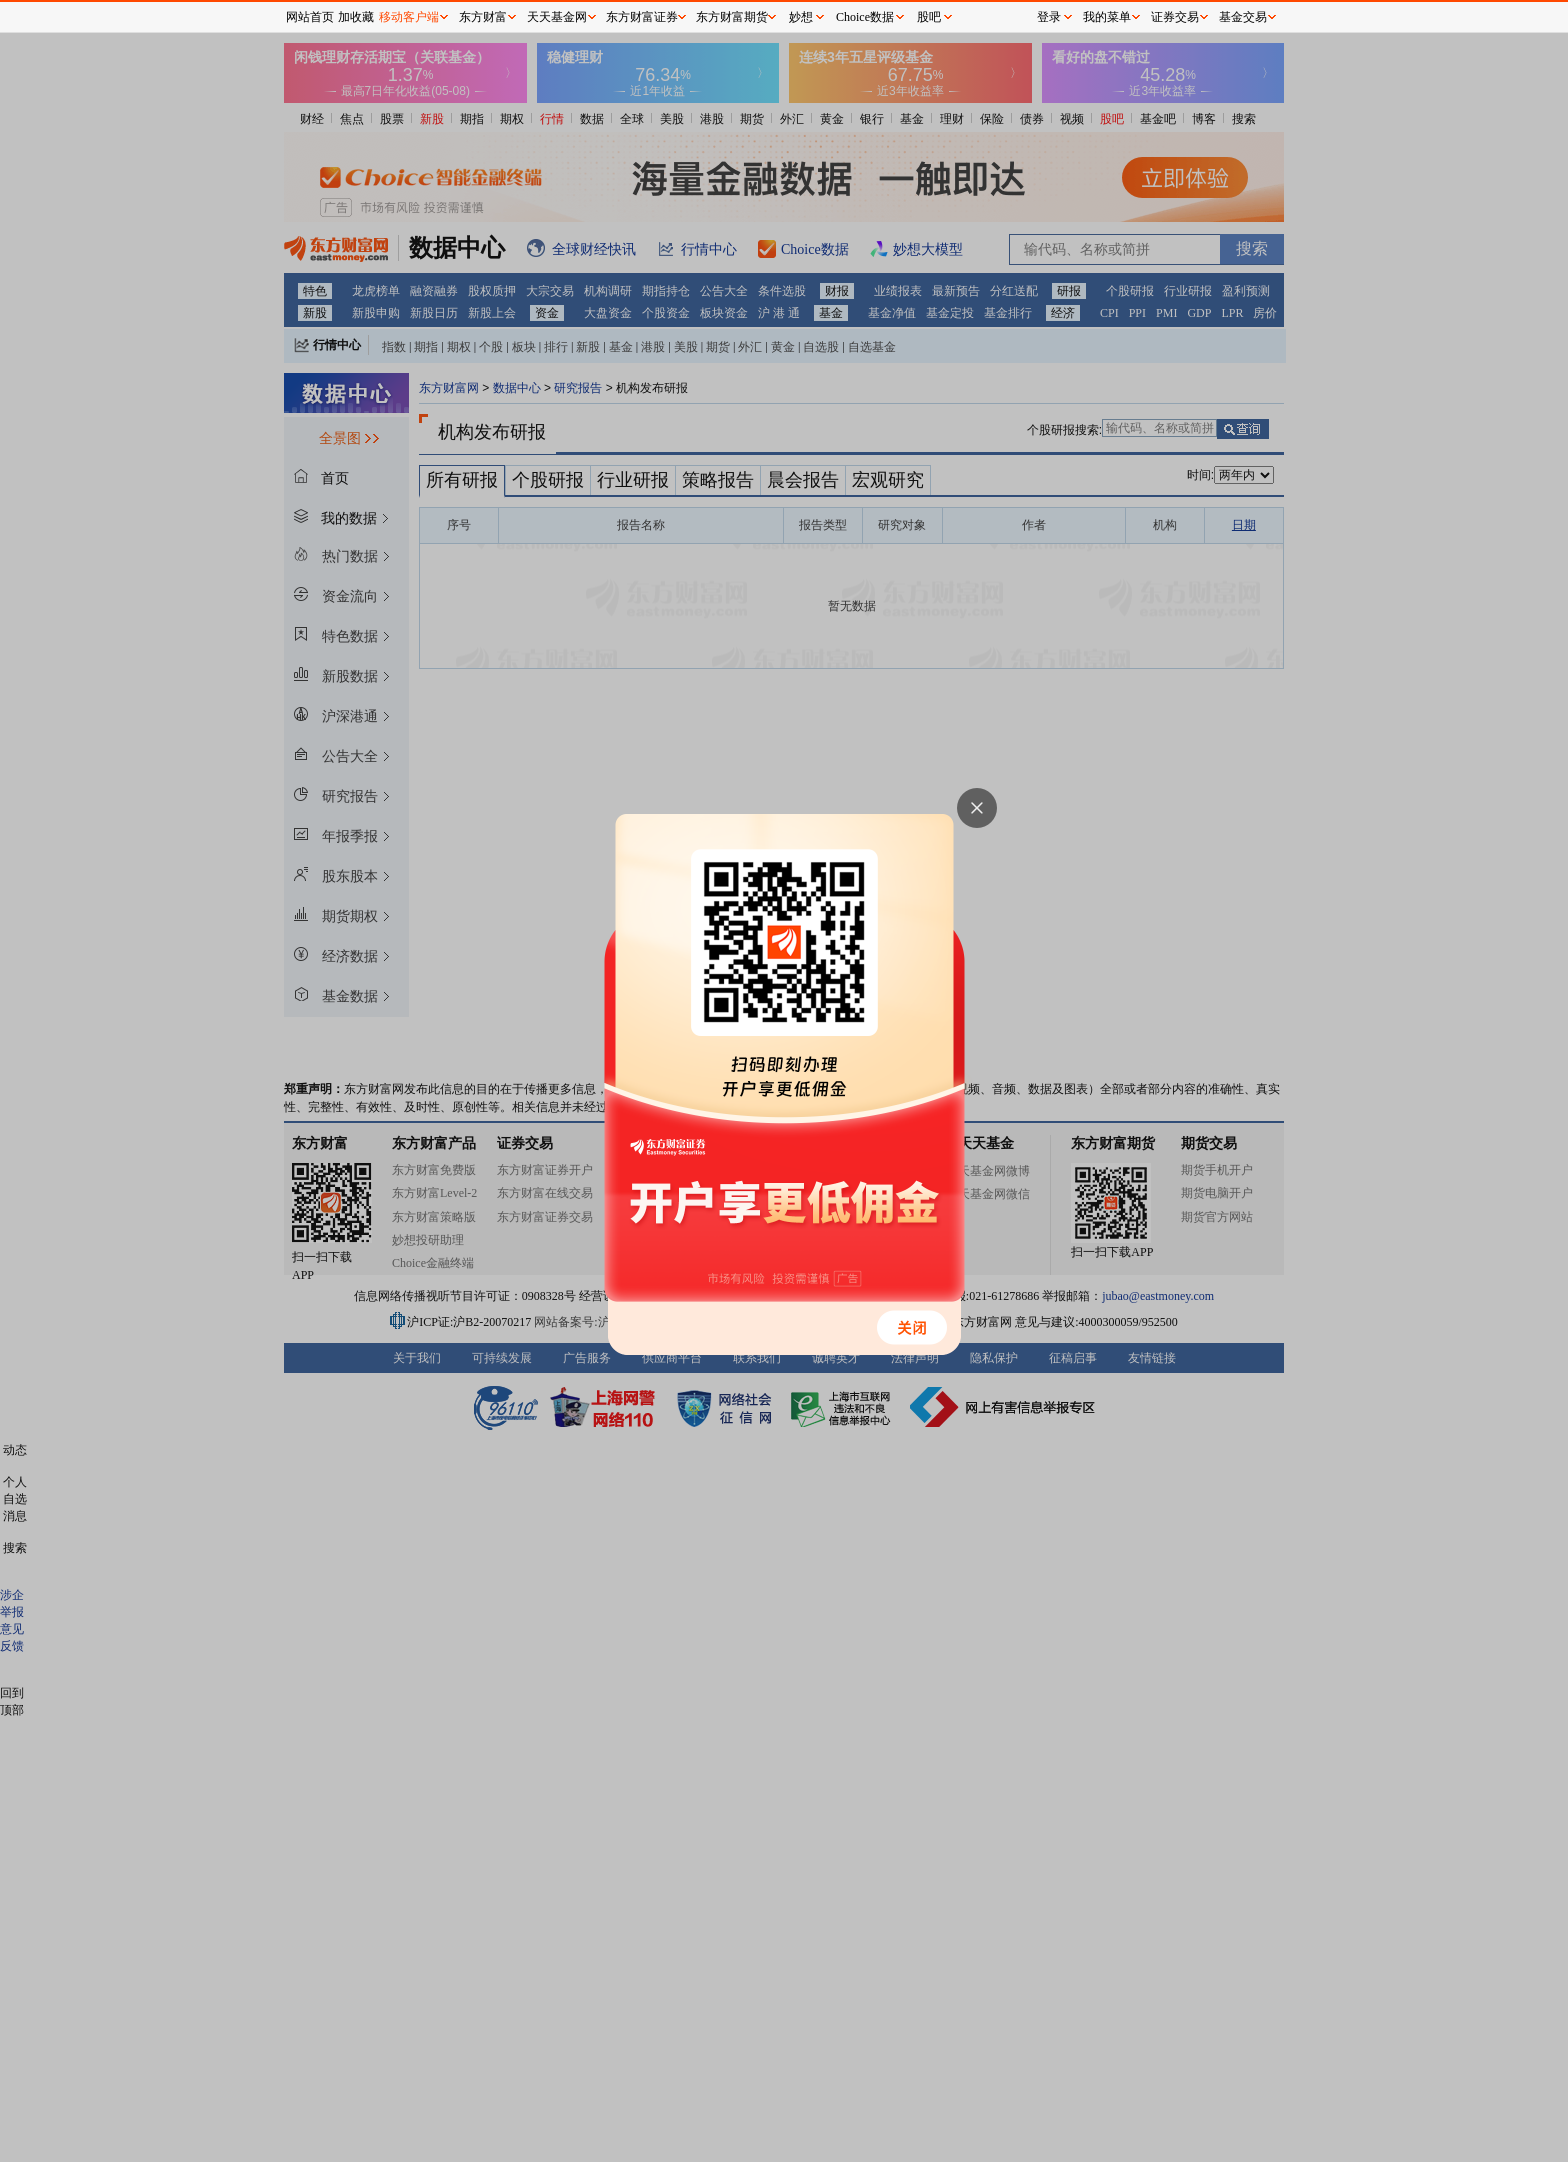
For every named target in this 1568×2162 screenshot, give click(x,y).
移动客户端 (409, 17)
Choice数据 (865, 17)
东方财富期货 (732, 17)
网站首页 (310, 17)
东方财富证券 (642, 17)
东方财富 (483, 17)
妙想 (801, 17)
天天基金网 (557, 17)
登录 (1049, 17)
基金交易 (1243, 17)
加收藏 (356, 17)
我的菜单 (1107, 17)
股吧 (929, 17)
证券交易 (1175, 17)
